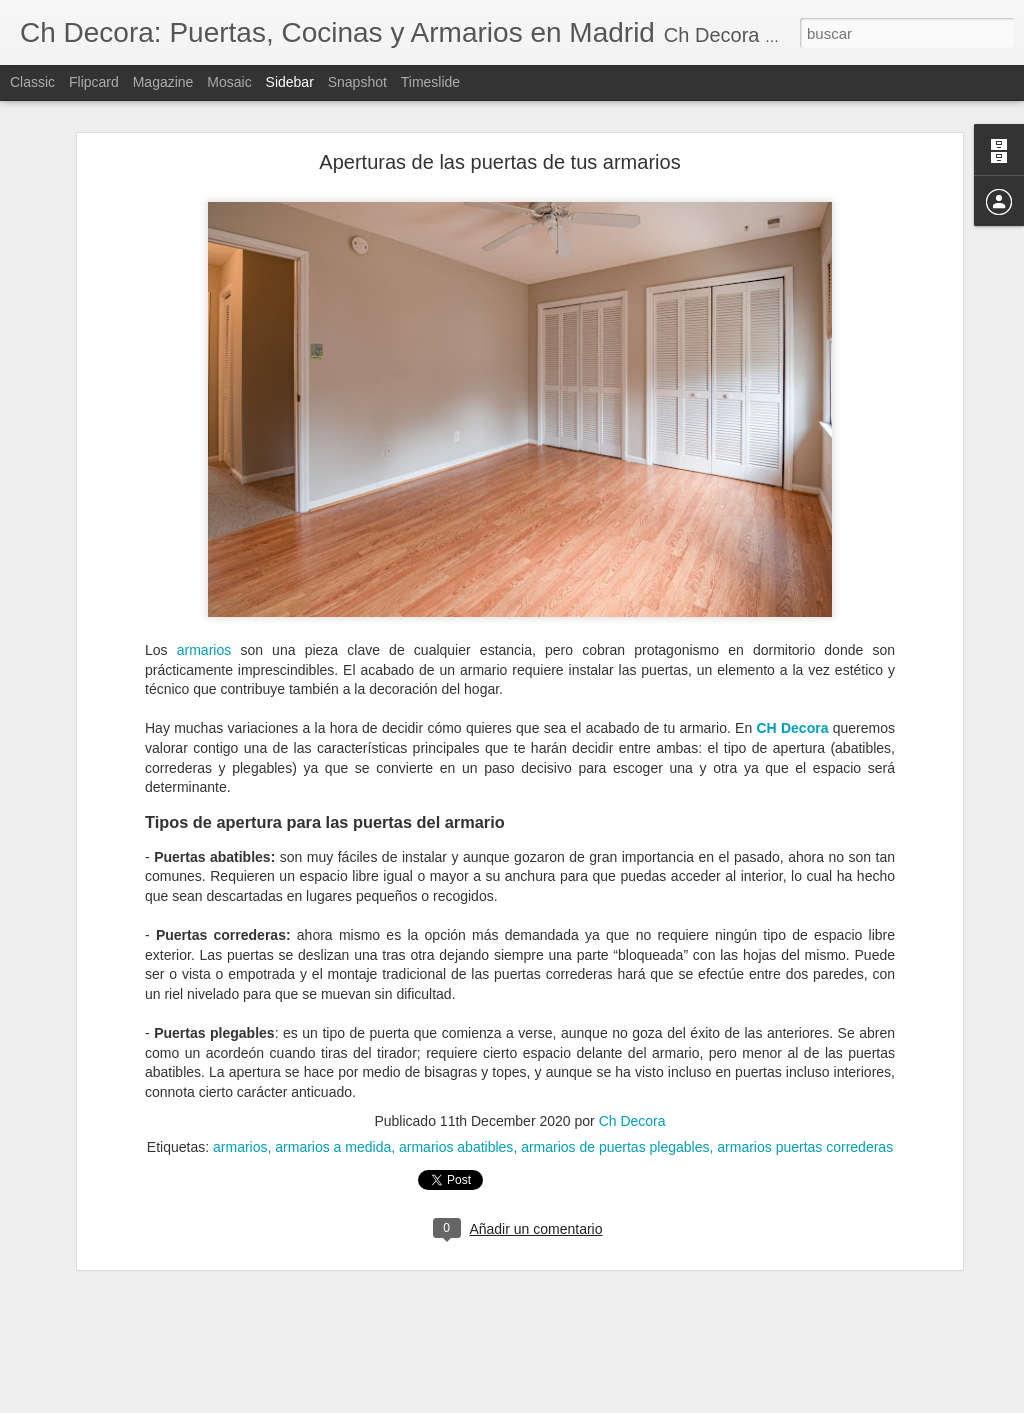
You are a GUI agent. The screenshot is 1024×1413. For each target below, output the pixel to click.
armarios (204, 566)
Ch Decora (632, 1037)
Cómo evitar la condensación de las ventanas (170, 1382)
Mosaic (229, 82)
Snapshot (357, 82)
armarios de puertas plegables (615, 1063)
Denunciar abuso (656, 1402)
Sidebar (290, 82)
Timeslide (430, 82)
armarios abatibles (456, 1063)
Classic (32, 82)
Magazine (163, 82)
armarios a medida (333, 1063)
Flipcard (94, 82)
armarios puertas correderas (805, 1063)
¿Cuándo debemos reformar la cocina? (153, 1337)
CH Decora (792, 645)
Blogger (589, 1402)
